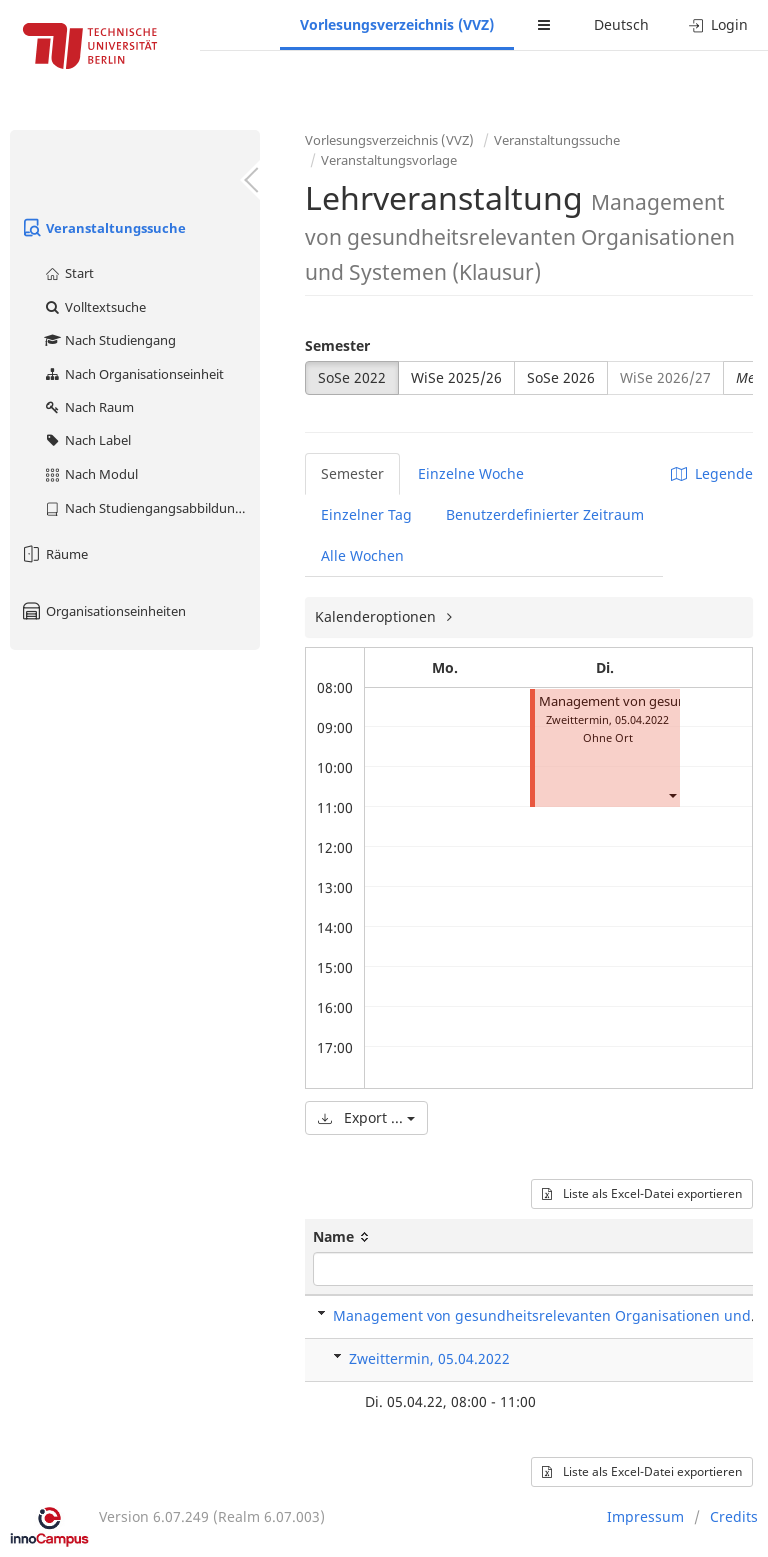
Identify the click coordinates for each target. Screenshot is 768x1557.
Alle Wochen (362, 555)
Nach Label (87, 440)
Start (68, 273)
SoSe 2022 (352, 377)
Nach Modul (90, 474)
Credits (734, 1516)
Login (718, 24)
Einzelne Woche (471, 473)
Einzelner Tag (366, 514)
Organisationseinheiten (103, 611)
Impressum (645, 1516)
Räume (54, 554)
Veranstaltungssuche (103, 228)
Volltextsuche (94, 307)
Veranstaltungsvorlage (389, 160)
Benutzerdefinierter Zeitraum (545, 514)
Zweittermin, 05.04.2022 (429, 1358)
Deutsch (621, 24)
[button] (672, 795)
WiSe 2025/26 (456, 377)
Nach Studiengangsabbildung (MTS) (151, 508)
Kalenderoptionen (377, 616)
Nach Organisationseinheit (133, 374)
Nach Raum (88, 407)
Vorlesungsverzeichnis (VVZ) (397, 24)
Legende (712, 473)
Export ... (366, 1117)
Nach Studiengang (109, 340)
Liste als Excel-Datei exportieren (642, 1193)
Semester (337, 345)
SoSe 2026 (561, 377)
